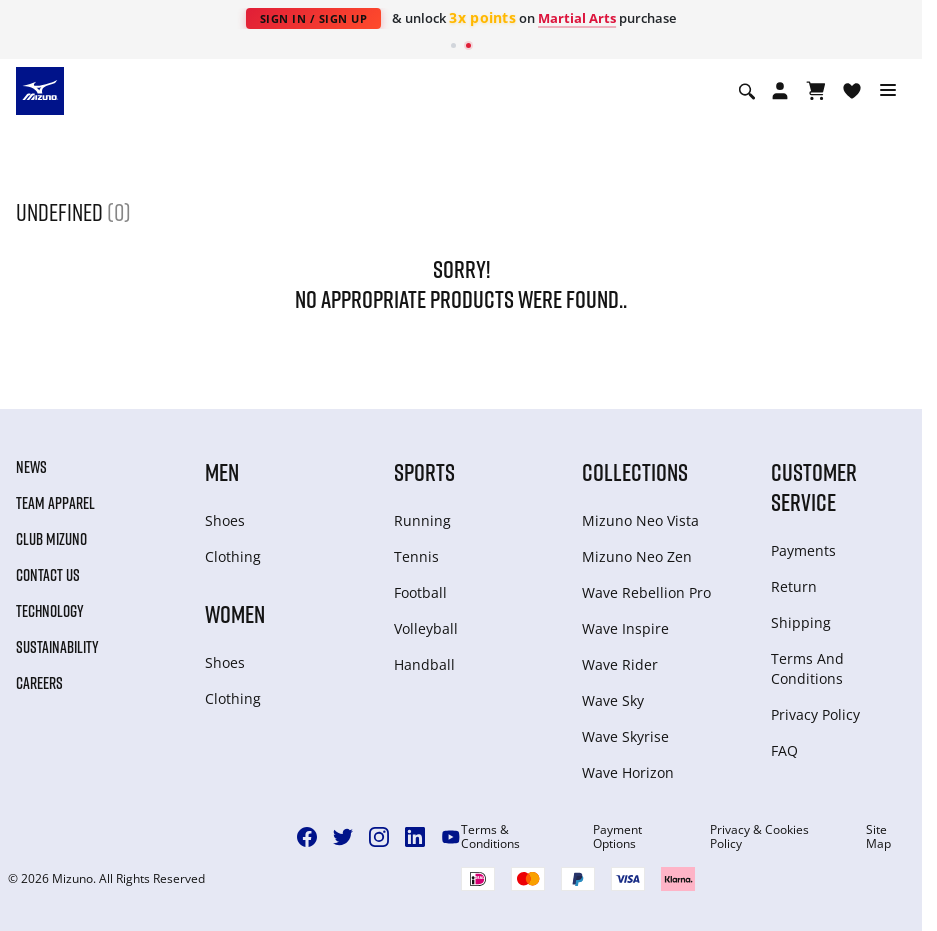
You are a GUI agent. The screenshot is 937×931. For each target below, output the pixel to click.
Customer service (814, 486)
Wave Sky (613, 700)
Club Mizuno (51, 539)
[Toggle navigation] (888, 91)
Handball (424, 664)
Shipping (801, 622)
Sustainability (57, 647)
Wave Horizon (628, 772)
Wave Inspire (625, 628)
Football (420, 592)
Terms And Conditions (807, 668)
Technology (50, 611)
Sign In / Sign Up (314, 18)
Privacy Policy (815, 714)
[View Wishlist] (852, 91)
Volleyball (426, 628)
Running (422, 520)
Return (794, 586)
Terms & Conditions (490, 837)
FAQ (784, 750)
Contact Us (48, 575)
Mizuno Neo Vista (640, 520)
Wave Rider (620, 664)
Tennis (416, 556)
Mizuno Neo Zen (637, 556)
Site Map (878, 837)
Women (235, 613)
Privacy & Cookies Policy (759, 837)
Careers (39, 683)
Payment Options (617, 837)
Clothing (233, 556)
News (31, 467)
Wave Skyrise (625, 736)
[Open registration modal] (780, 91)
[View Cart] (816, 91)
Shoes (225, 520)
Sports (424, 471)
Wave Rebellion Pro (646, 592)
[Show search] (747, 91)
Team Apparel (55, 503)
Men (222, 471)
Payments (803, 550)
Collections (635, 471)
